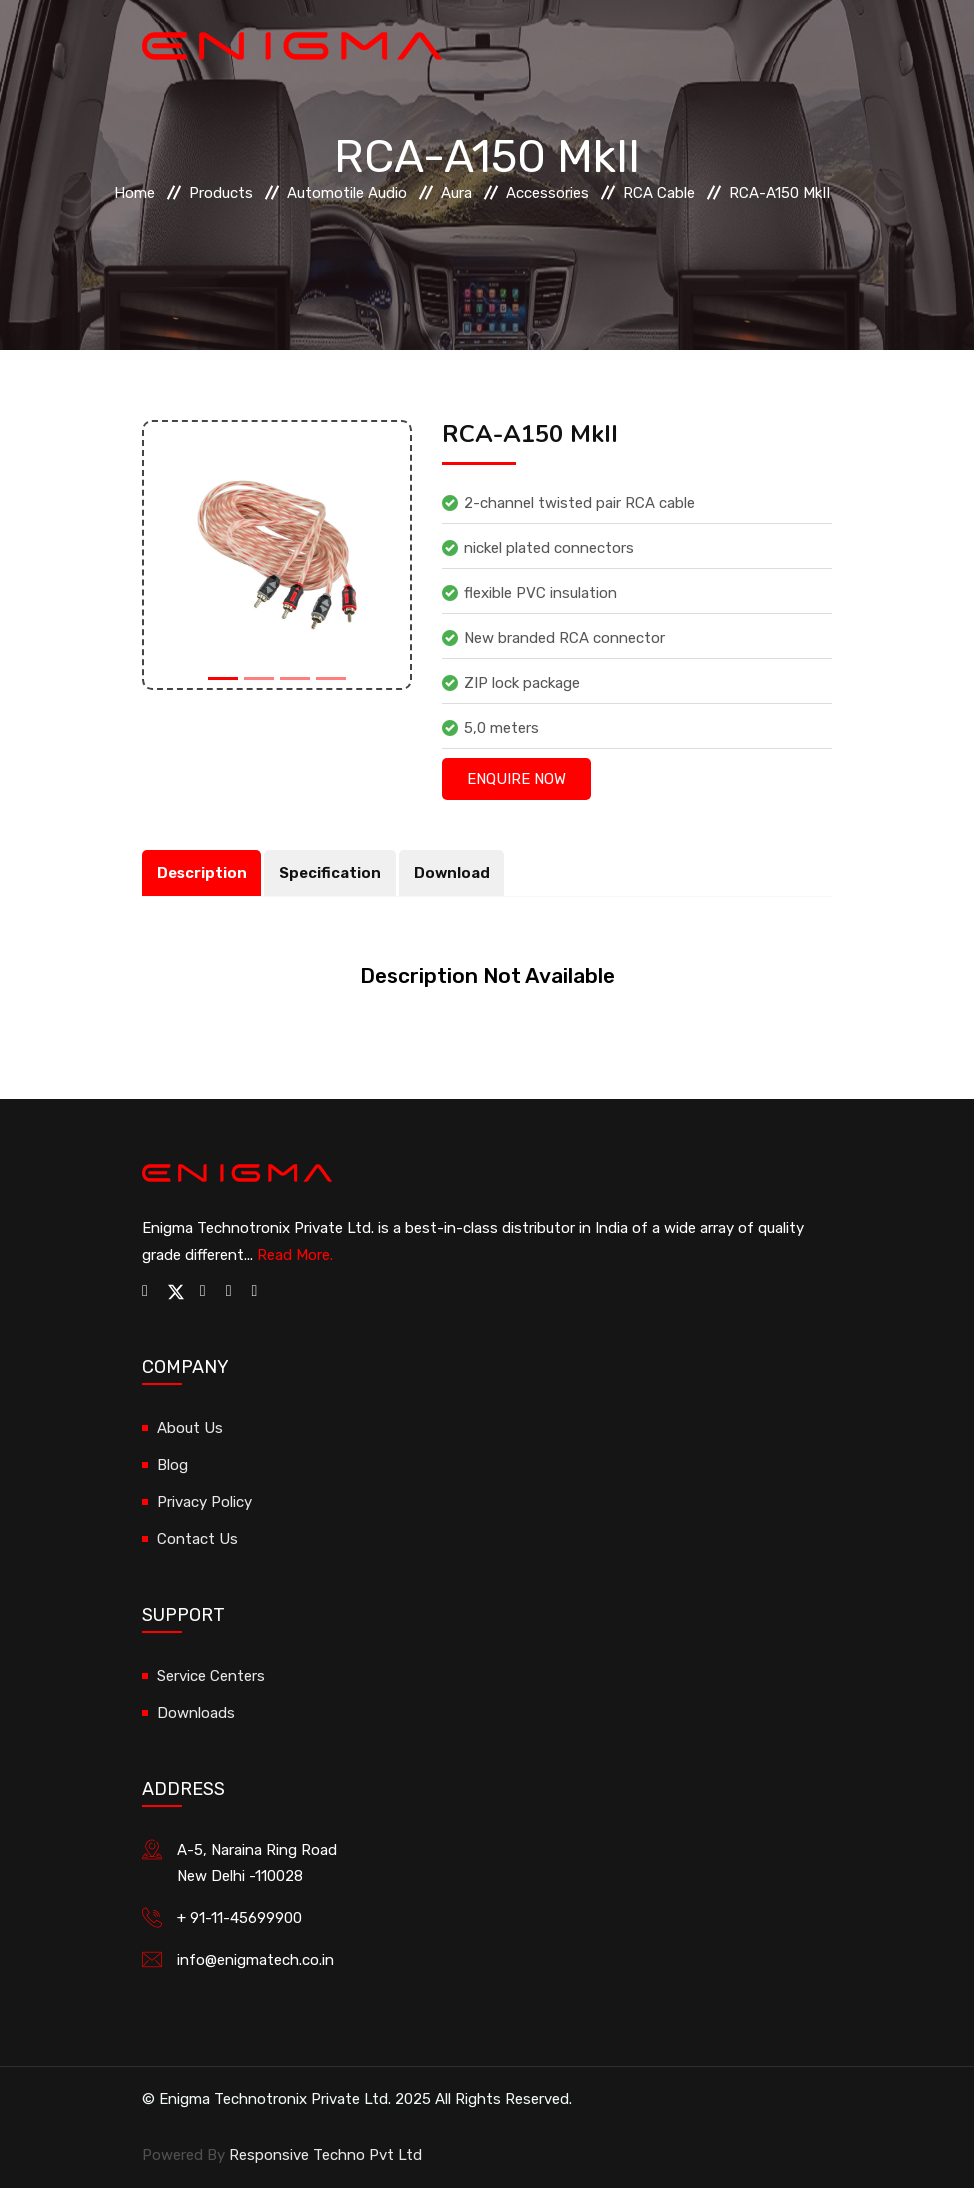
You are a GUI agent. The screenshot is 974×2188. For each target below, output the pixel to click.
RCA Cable (659, 193)
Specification (331, 873)
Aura (456, 193)
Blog (172, 1465)
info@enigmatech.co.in (255, 1960)
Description (202, 873)
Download (453, 873)
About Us (190, 1428)
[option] (277, 555)
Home (134, 193)
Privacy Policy (204, 1502)
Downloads (196, 1713)
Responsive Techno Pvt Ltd (325, 2155)
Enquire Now (516, 779)
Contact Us (197, 1539)
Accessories (547, 193)
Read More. (295, 1255)
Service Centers (211, 1676)
